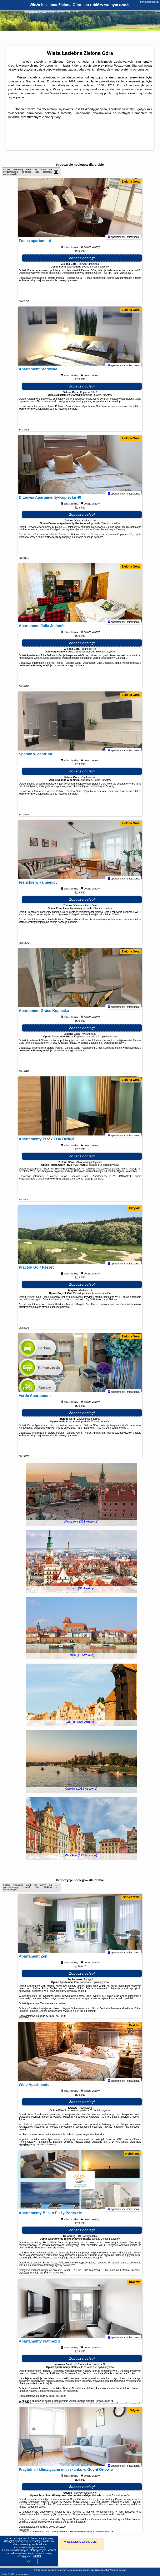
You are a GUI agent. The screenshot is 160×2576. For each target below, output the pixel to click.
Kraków (134, 2025)
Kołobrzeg (132, 2153)
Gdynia (135, 2410)
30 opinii (100, 655)
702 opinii (95, 2114)
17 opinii (96, 1296)
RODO (37, 2556)
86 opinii (97, 398)
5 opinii (116, 2499)
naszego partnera (67, 284)
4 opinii (95, 270)
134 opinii (101, 1040)
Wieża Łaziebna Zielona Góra (80, 2541)
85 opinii (105, 526)
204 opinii (95, 783)
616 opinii (103, 1168)
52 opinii (95, 1425)
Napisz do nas (118, 2570)
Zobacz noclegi (82, 262)
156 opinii (98, 2370)
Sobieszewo (131, 1897)
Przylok (134, 1208)
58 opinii (94, 1985)
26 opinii (105, 2242)
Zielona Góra (131, 181)
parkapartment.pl (149, 1)
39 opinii (97, 911)
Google (9, 2541)
